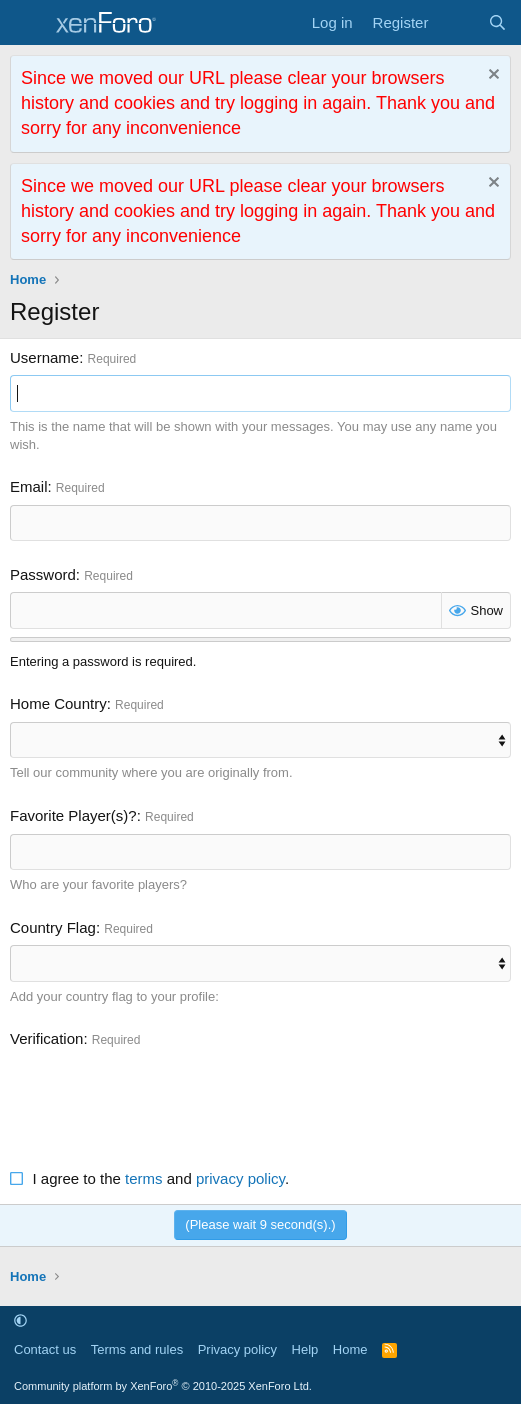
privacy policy (240, 1178)
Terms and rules (137, 1349)
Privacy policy (237, 1349)
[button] (20, 1320)
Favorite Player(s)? (73, 815)
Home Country (58, 703)
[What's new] (457, 22)
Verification (46, 1038)
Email (29, 486)
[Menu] (27, 23)
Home (350, 1349)
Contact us (45, 1349)
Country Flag (53, 927)
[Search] (497, 22)
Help (305, 1349)
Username (44, 357)
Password (43, 574)
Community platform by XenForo (163, 1386)
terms (144, 1178)
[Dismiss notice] (491, 76)
